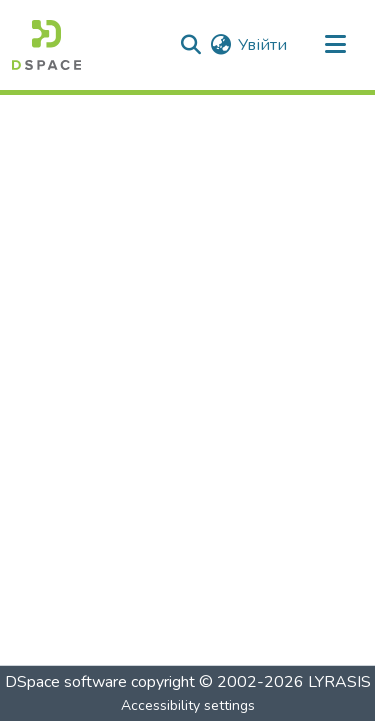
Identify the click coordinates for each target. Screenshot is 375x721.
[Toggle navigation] (335, 45)
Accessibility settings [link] (188, 705)
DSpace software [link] (66, 682)
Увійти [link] (262, 45)
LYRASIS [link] (339, 682)
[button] (46, 45)
